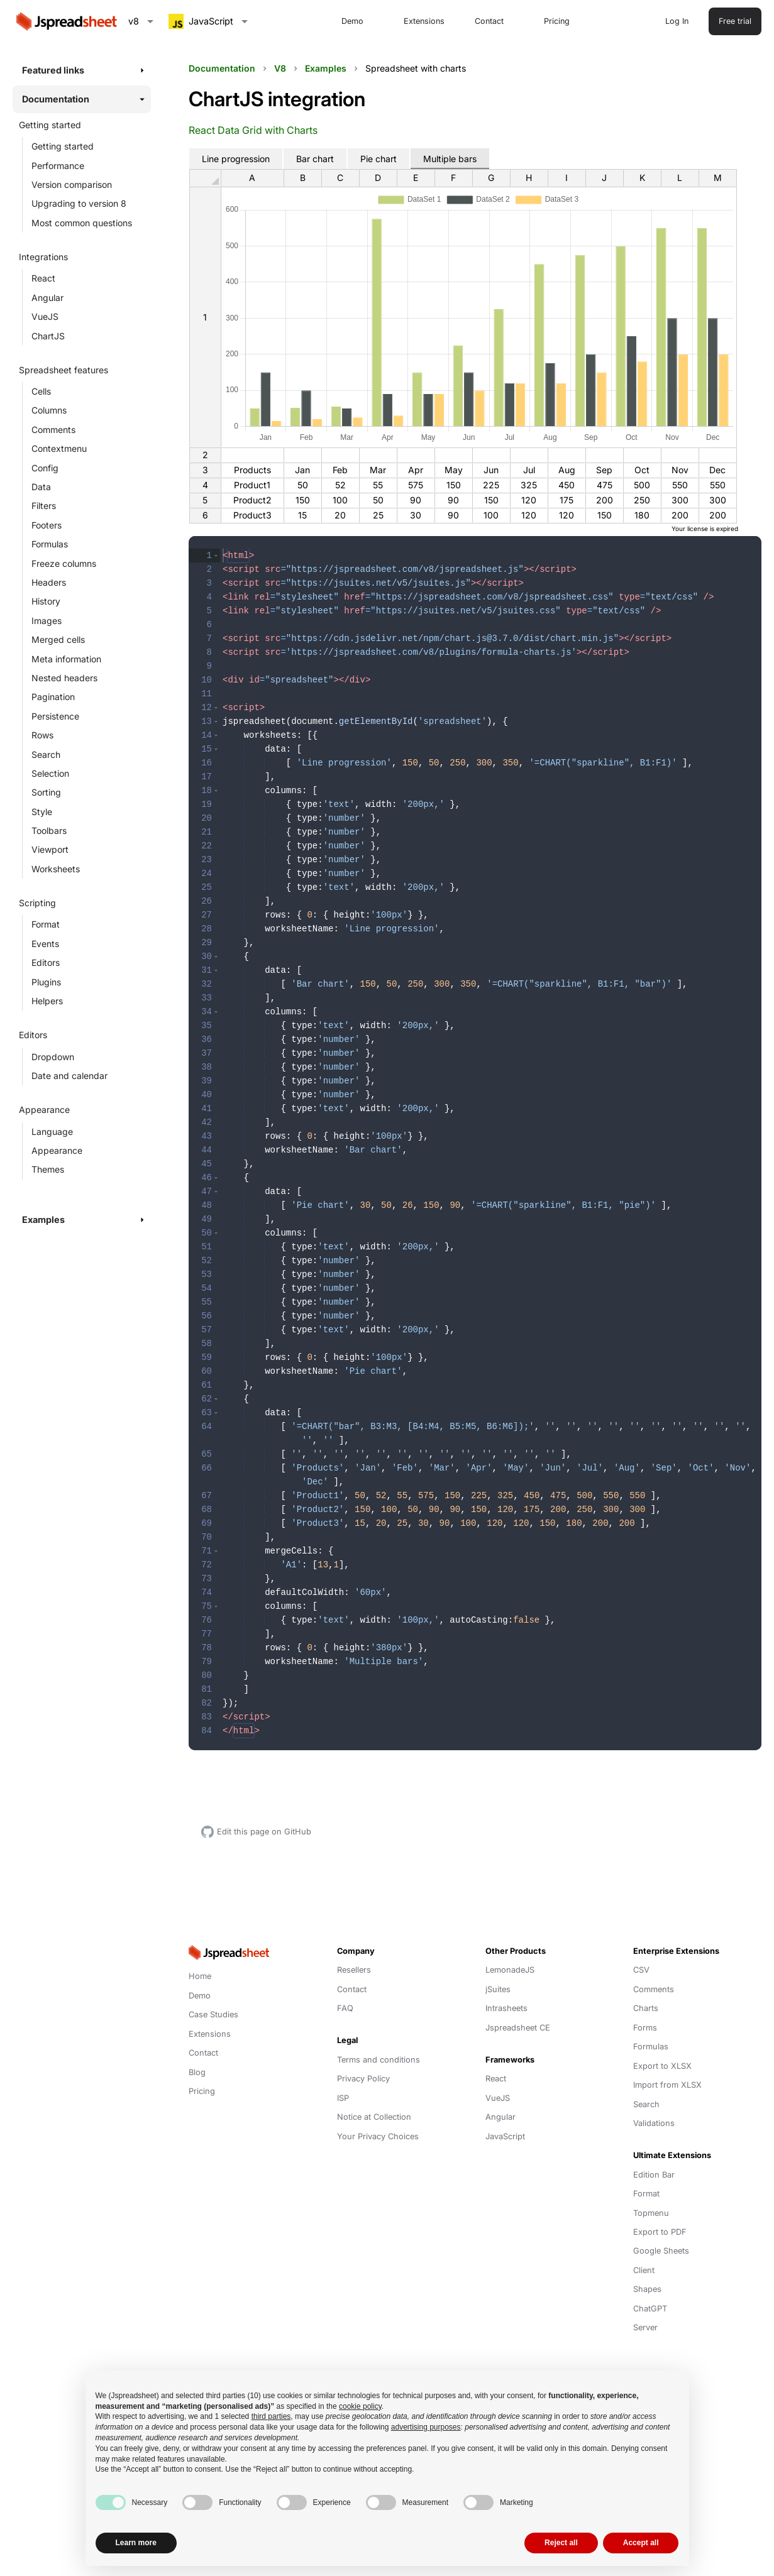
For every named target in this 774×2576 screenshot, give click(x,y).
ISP (343, 2097)
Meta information (66, 659)
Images (46, 620)
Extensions (424, 21)
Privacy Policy (363, 2077)
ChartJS (48, 336)
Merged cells (58, 639)
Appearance (56, 1150)
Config (44, 468)
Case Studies (213, 2013)
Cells (41, 391)
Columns (49, 410)
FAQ (345, 2007)
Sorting (46, 792)
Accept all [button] (641, 2542)
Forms (645, 2026)
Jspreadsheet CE (517, 2026)
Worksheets (55, 868)
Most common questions (81, 222)
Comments (53, 429)
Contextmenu (59, 448)
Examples (325, 68)
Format (45, 924)
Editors (45, 962)
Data (41, 486)
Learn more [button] (136, 2542)
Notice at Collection (374, 2115)
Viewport (50, 849)
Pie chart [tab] (378, 158)
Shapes (647, 2288)
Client (644, 2269)
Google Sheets (661, 2249)
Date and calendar (69, 1075)
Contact (489, 21)
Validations (654, 2122)
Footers (46, 525)
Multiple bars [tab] (450, 158)
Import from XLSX (667, 2083)
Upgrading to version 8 (78, 203)
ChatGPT (650, 2307)
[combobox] (141, 21)
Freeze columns (63, 563)
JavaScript (505, 2135)
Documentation (222, 68)
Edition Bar (654, 2173)
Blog (197, 2071)
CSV (641, 1968)
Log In (676, 21)
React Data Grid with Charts (253, 130)
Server (645, 2326)
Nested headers (64, 677)
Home (200, 1975)
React (43, 278)
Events (45, 943)
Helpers (47, 1000)
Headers (48, 582)
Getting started (62, 146)
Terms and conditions (378, 2058)
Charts (645, 2007)
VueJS (44, 316)
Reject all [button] (561, 2542)
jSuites (498, 1988)
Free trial (735, 21)
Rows (42, 735)
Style (41, 811)
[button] (216, 555)
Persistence (55, 716)
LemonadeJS (509, 1968)
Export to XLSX (662, 2064)
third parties (271, 2416)
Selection (50, 773)
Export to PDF (660, 2230)
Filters (43, 505)
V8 (280, 68)
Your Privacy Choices (378, 2135)
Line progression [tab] (236, 158)
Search (45, 754)
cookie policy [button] (360, 2406)
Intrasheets (506, 2007)
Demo (352, 21)
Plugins (46, 982)
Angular (47, 297)
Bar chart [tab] (315, 158)
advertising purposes (426, 2427)
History (45, 601)
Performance (57, 165)
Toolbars (49, 830)
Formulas (49, 544)
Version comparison (71, 184)
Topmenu (651, 2212)
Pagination (53, 696)
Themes (47, 1169)
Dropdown (52, 1056)
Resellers (354, 1968)
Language (52, 1131)
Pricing (557, 21)
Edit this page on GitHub (264, 1830)
